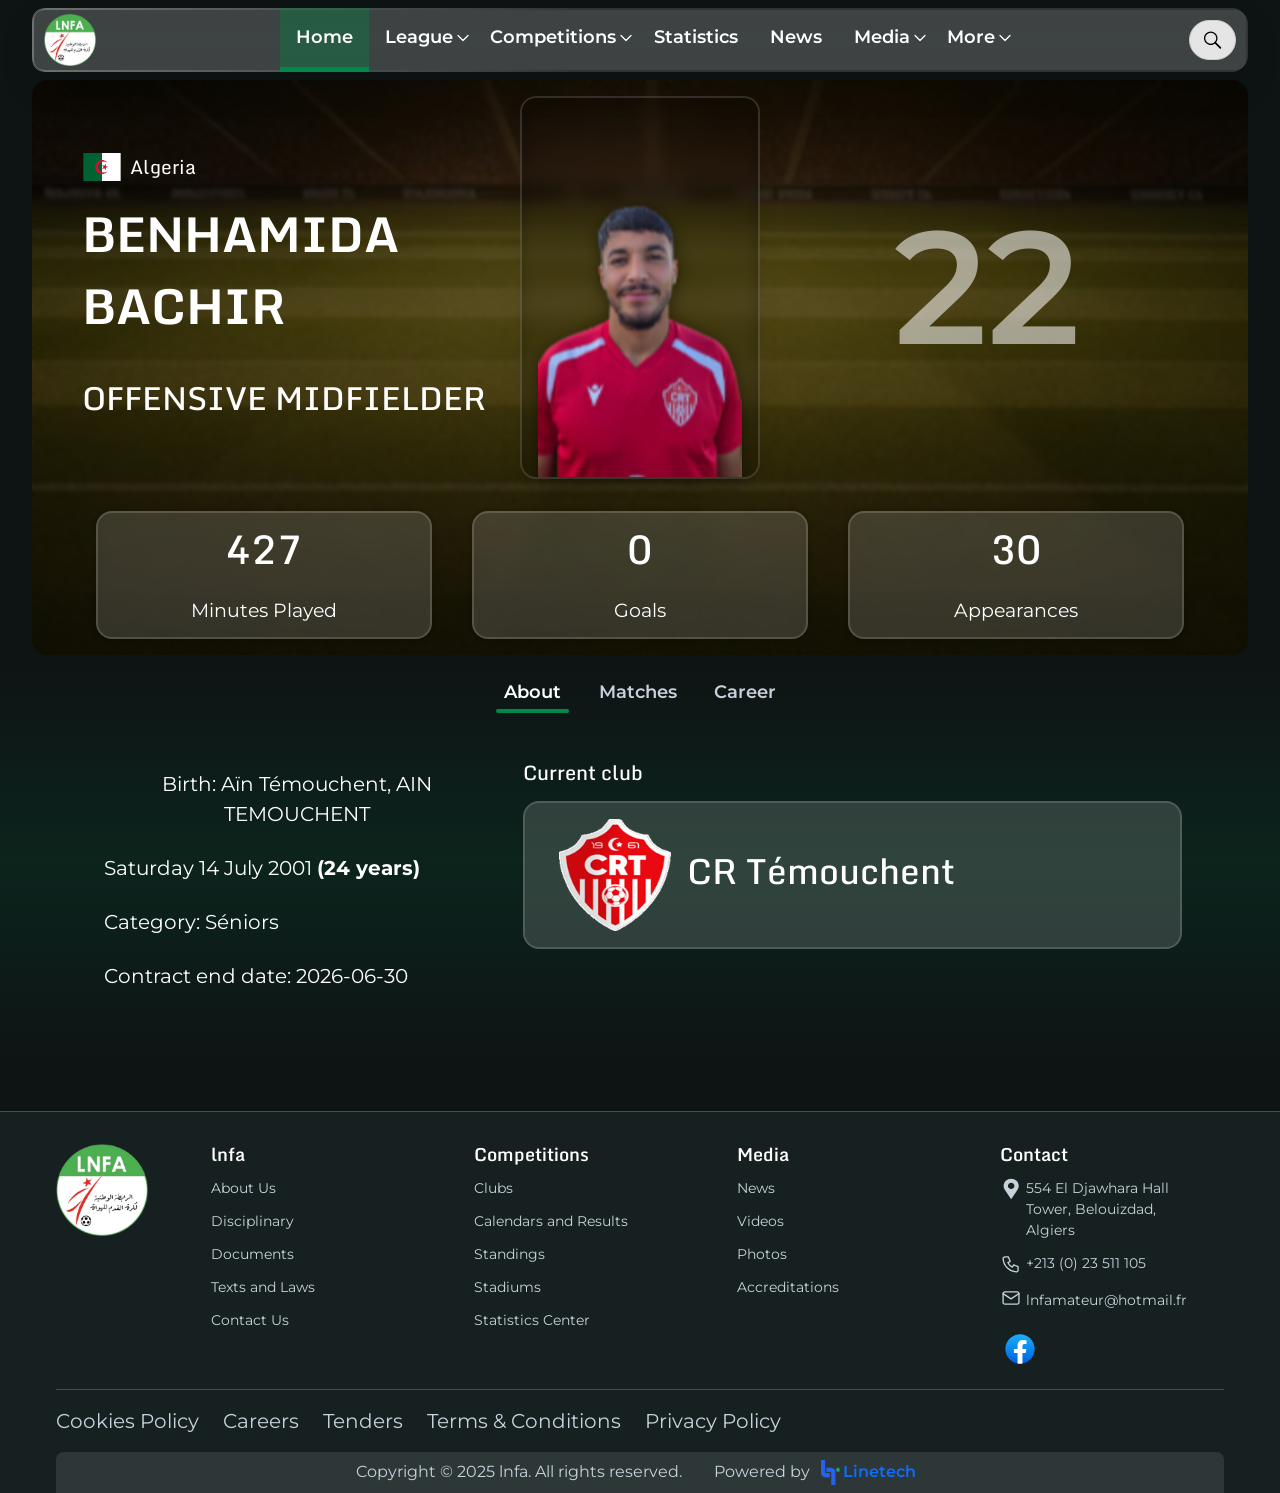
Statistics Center (532, 1320)
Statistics (697, 37)
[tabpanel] (640, 881)
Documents (252, 1254)
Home (325, 37)
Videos (760, 1221)
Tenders (363, 1421)
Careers (261, 1421)
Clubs (493, 1188)
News (797, 37)
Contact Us (250, 1320)
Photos (762, 1254)
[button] (423, 40)
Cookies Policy (127, 1421)
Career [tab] (748, 692)
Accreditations (788, 1287)
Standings (509, 1254)
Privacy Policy (713, 1421)
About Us (243, 1188)
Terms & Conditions (524, 1421)
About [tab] (530, 692)
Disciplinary (252, 1221)
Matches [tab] (638, 692)
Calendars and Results (551, 1221)
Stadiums (507, 1287)
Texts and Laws (263, 1287)
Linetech (867, 1472)
